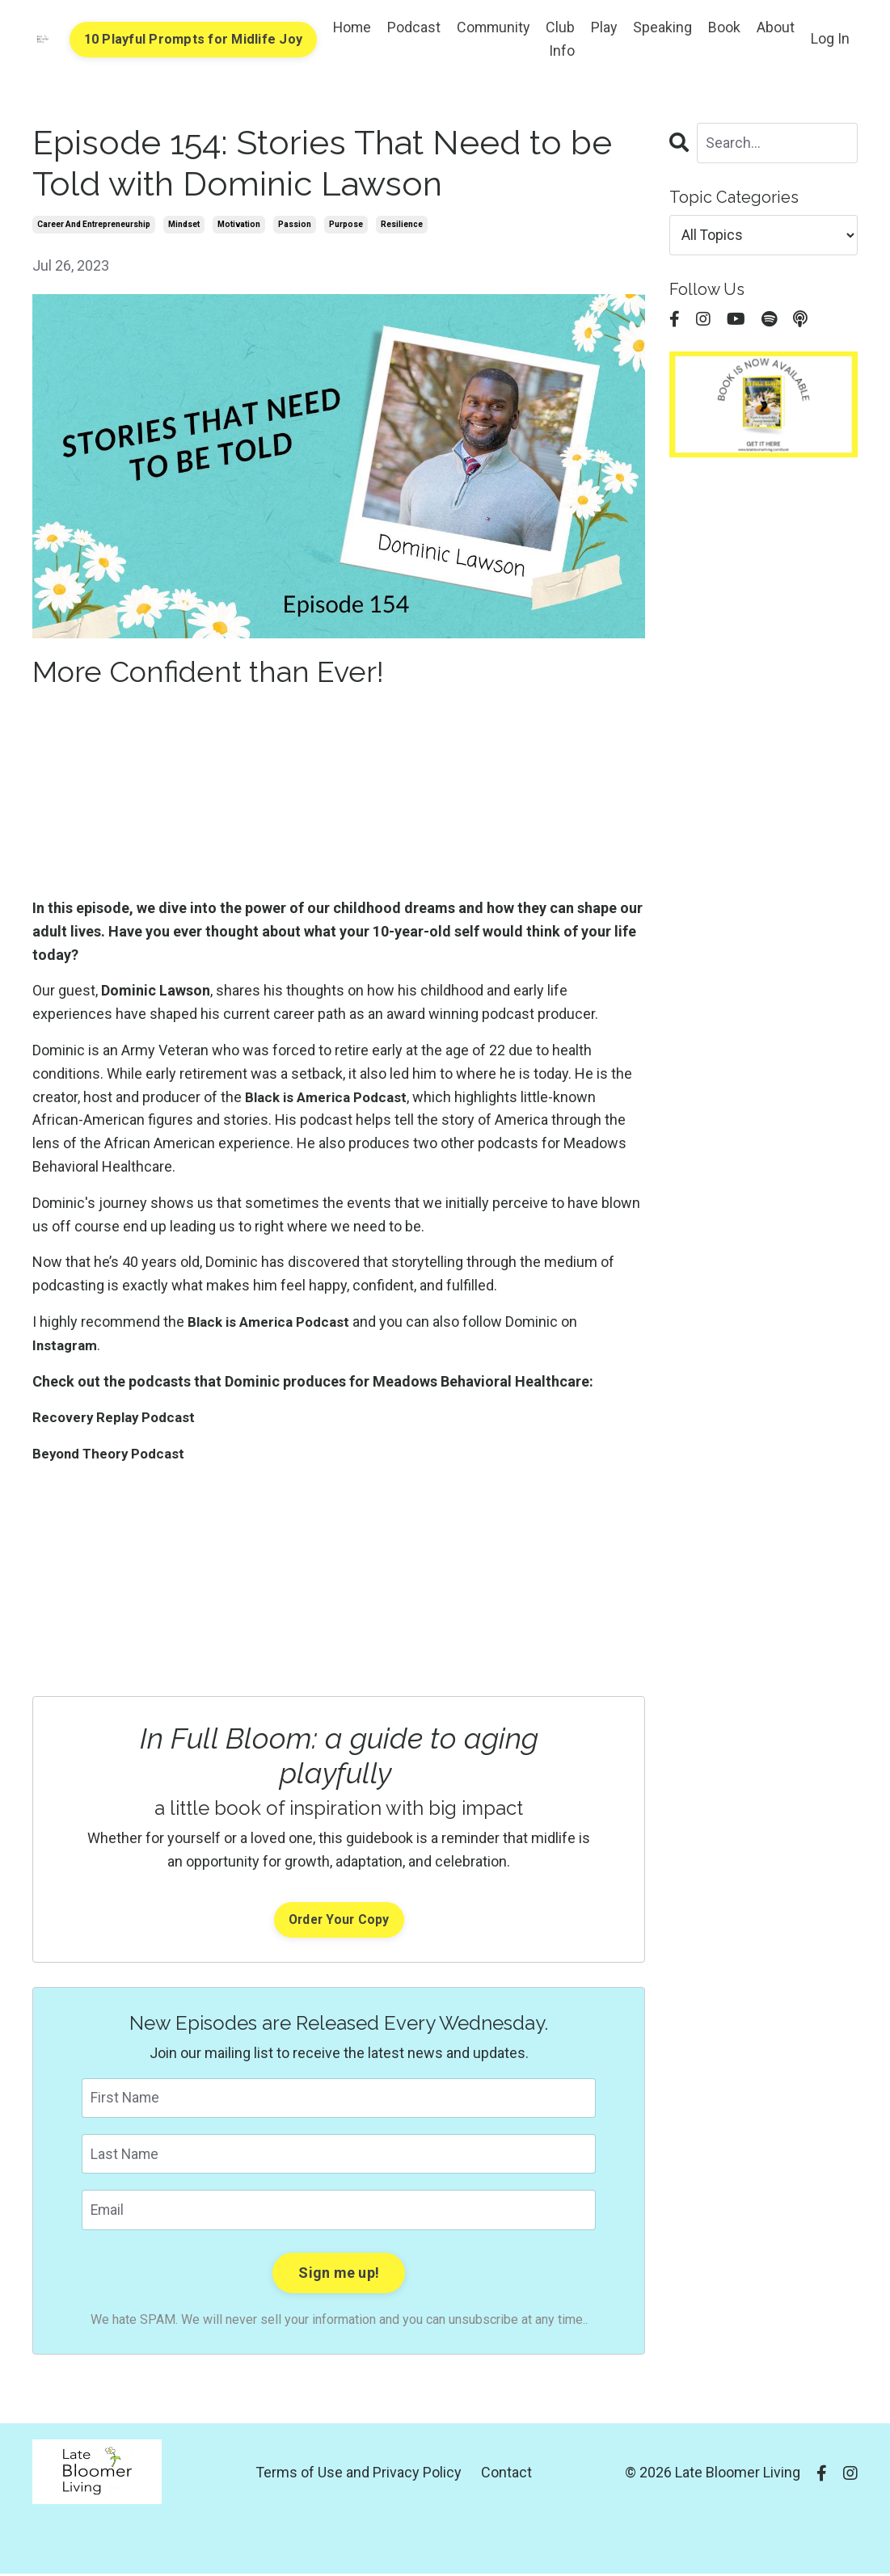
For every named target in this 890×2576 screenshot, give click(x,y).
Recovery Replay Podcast (116, 1417)
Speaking (662, 27)
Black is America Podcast (330, 1096)
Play (603, 27)
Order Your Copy (338, 1920)
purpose (346, 224)
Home (348, 27)
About (776, 27)
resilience (402, 224)
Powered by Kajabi (811, 2534)
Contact (506, 2474)
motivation (238, 224)
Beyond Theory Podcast (112, 1453)
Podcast (410, 27)
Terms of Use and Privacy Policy (358, 2474)
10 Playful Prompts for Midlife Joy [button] (188, 39)
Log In (830, 38)
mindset (184, 224)
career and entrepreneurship (93, 224)
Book (724, 27)
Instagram (66, 1344)
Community (491, 27)
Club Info (559, 39)
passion (294, 224)
